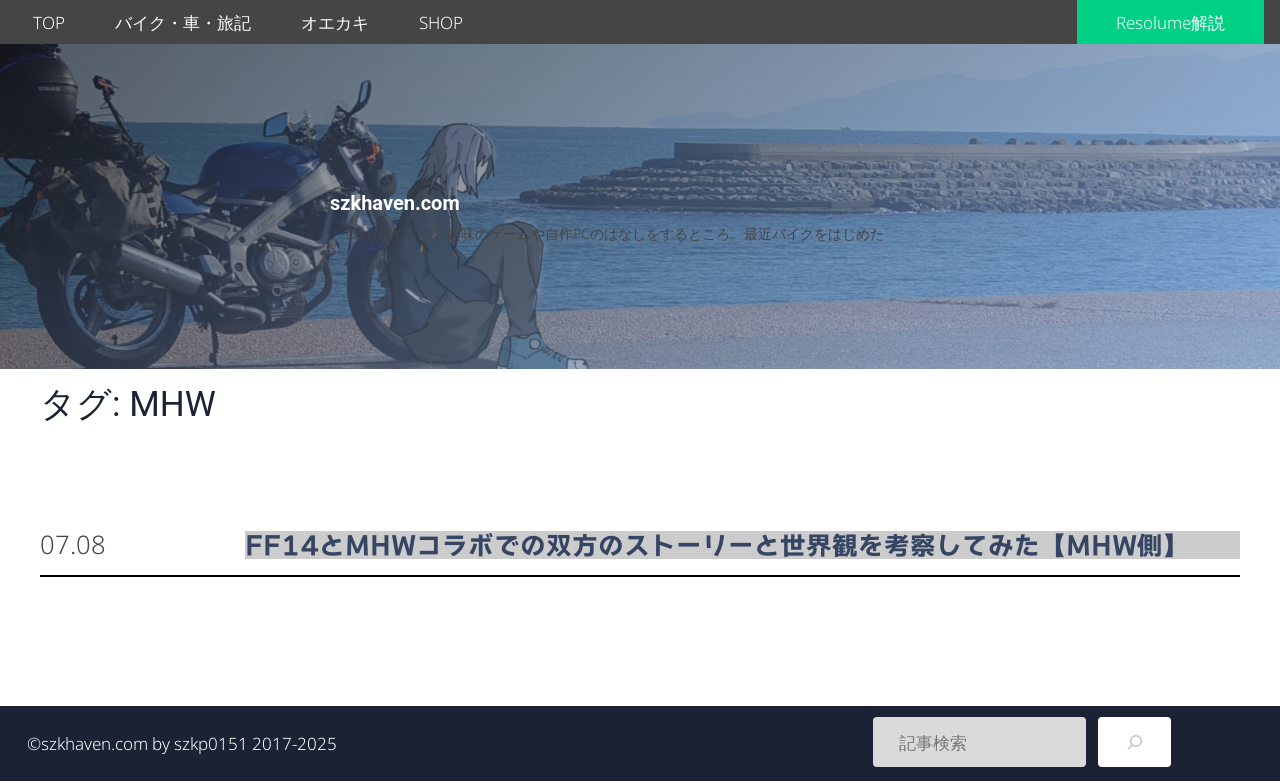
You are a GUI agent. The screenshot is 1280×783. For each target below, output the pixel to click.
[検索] (1134, 742)
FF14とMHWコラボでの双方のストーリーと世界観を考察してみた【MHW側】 (717, 545)
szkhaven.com (395, 203)
